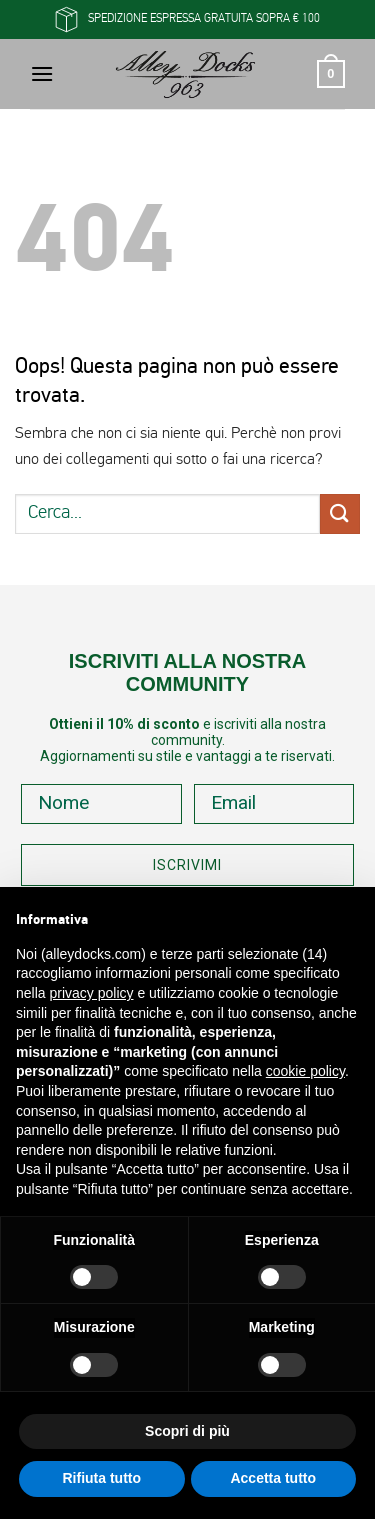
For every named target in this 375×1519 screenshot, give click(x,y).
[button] (42, 73)
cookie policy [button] (305, 1071)
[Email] (274, 804)
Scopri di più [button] (187, 1431)
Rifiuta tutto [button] (101, 1478)
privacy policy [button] (91, 993)
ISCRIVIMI (187, 865)
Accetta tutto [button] (273, 1478)
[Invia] (340, 513)
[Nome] (101, 804)
